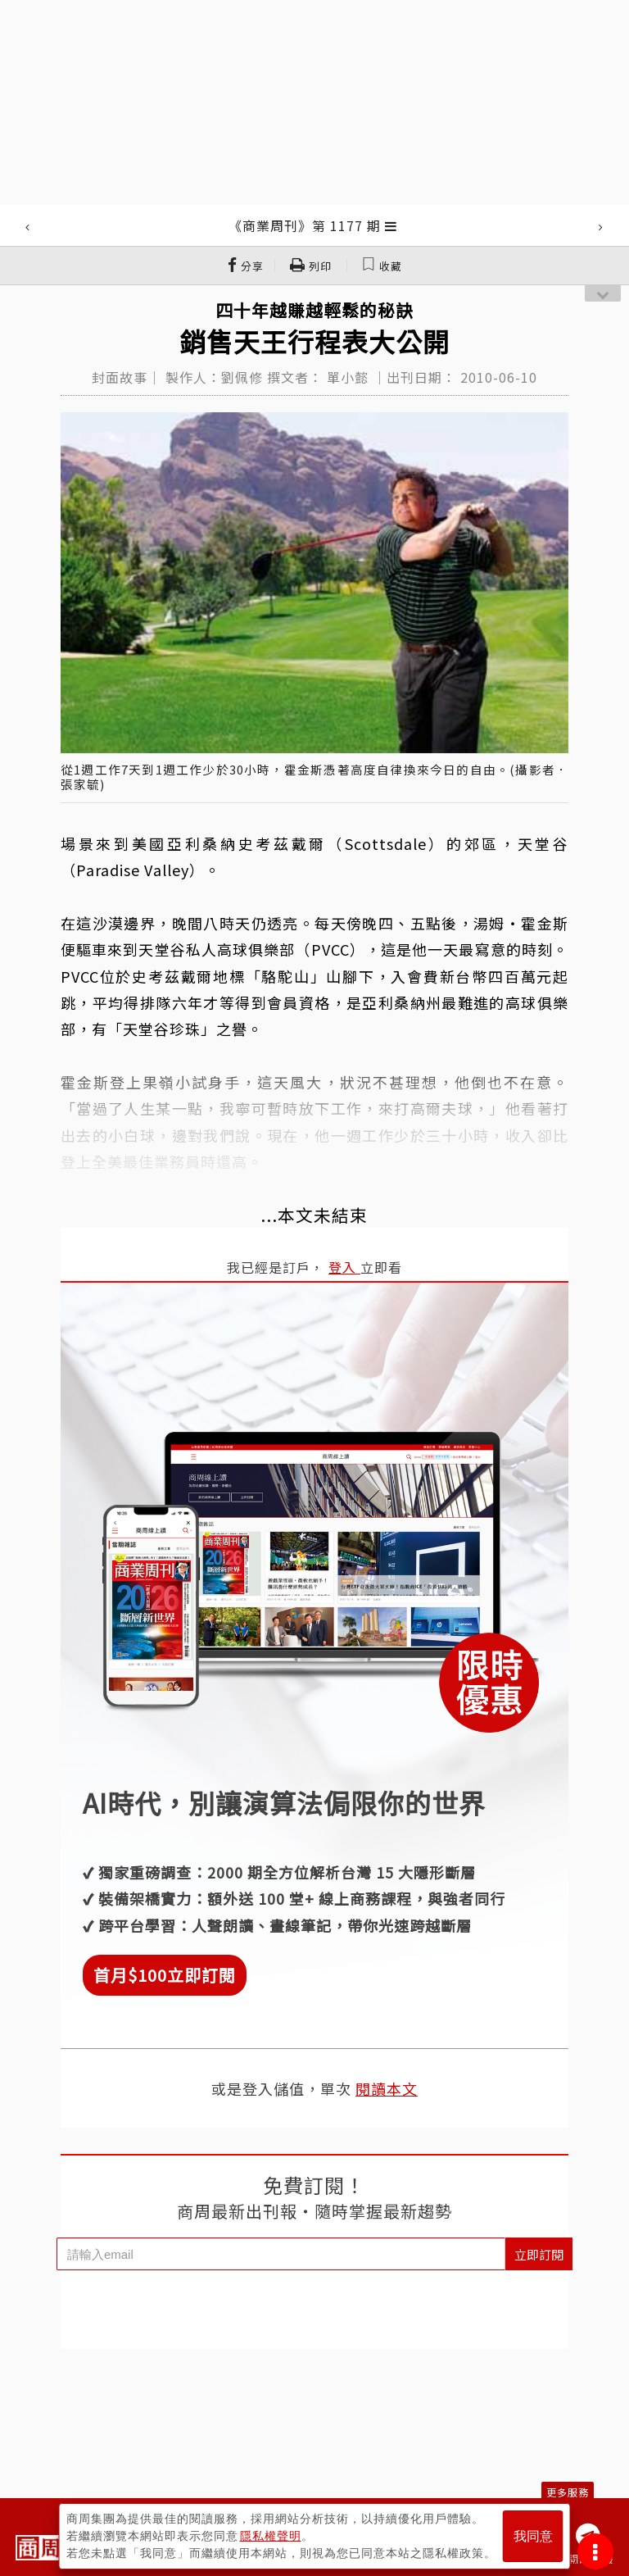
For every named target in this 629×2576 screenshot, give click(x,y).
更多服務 (567, 2492)
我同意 (533, 2536)
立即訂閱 (538, 2254)
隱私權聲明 (270, 2535)
